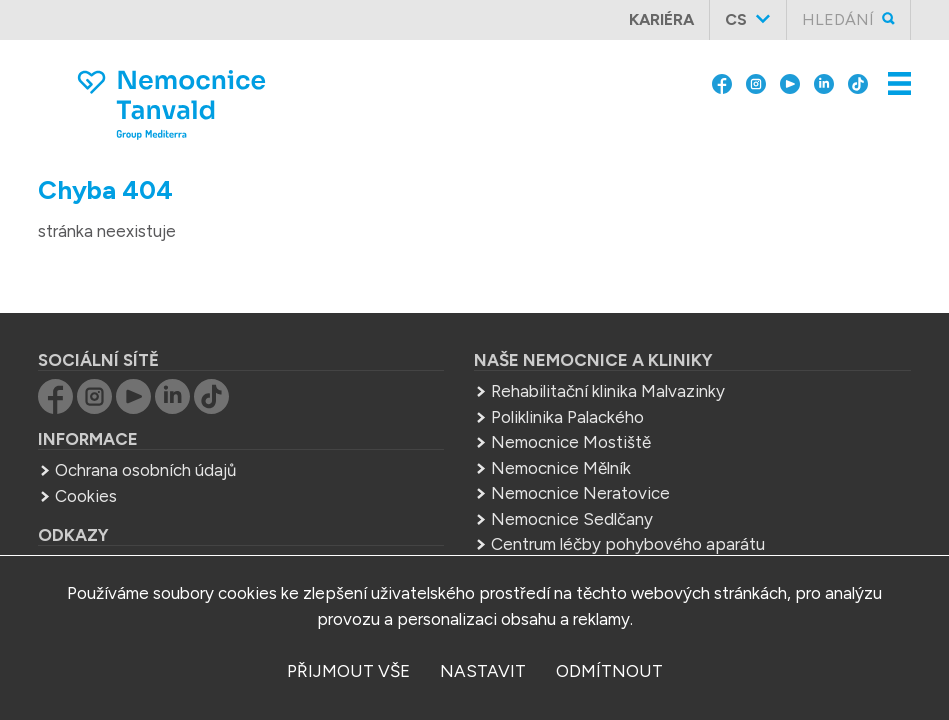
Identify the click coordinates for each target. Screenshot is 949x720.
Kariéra (661, 19)
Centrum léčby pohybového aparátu (628, 510)
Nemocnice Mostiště (571, 408)
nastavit (483, 671)
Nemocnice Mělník (561, 434)
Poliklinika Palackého (567, 383)
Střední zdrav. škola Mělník (591, 536)
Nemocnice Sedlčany (572, 485)
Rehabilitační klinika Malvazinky (608, 357)
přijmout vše (348, 671)
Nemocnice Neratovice (580, 459)
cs (736, 19)
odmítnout (609, 671)
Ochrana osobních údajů (145, 436)
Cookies (86, 462)
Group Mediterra (118, 533)
